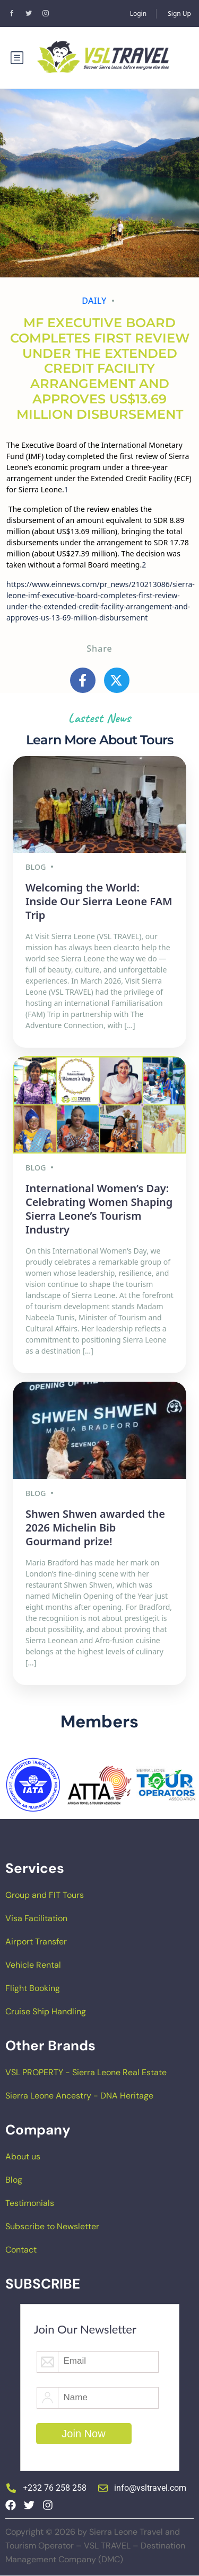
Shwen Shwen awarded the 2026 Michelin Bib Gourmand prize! (95, 1527)
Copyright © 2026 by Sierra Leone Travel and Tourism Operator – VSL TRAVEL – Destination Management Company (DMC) (95, 2545)
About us (22, 2156)
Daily (94, 301)
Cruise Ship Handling (45, 2011)
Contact (21, 2249)
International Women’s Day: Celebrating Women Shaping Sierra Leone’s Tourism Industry (98, 1209)
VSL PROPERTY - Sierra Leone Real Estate (86, 2072)
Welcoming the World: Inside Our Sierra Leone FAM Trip (98, 901)
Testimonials (29, 2203)
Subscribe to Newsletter (52, 2226)
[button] (10, 1785)
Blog (13, 2179)
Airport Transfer (36, 1941)
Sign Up (179, 13)
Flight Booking (32, 1988)
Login (138, 13)
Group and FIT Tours (44, 1895)
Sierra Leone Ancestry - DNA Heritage (79, 2095)
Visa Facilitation (36, 1918)
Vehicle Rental (33, 1964)
